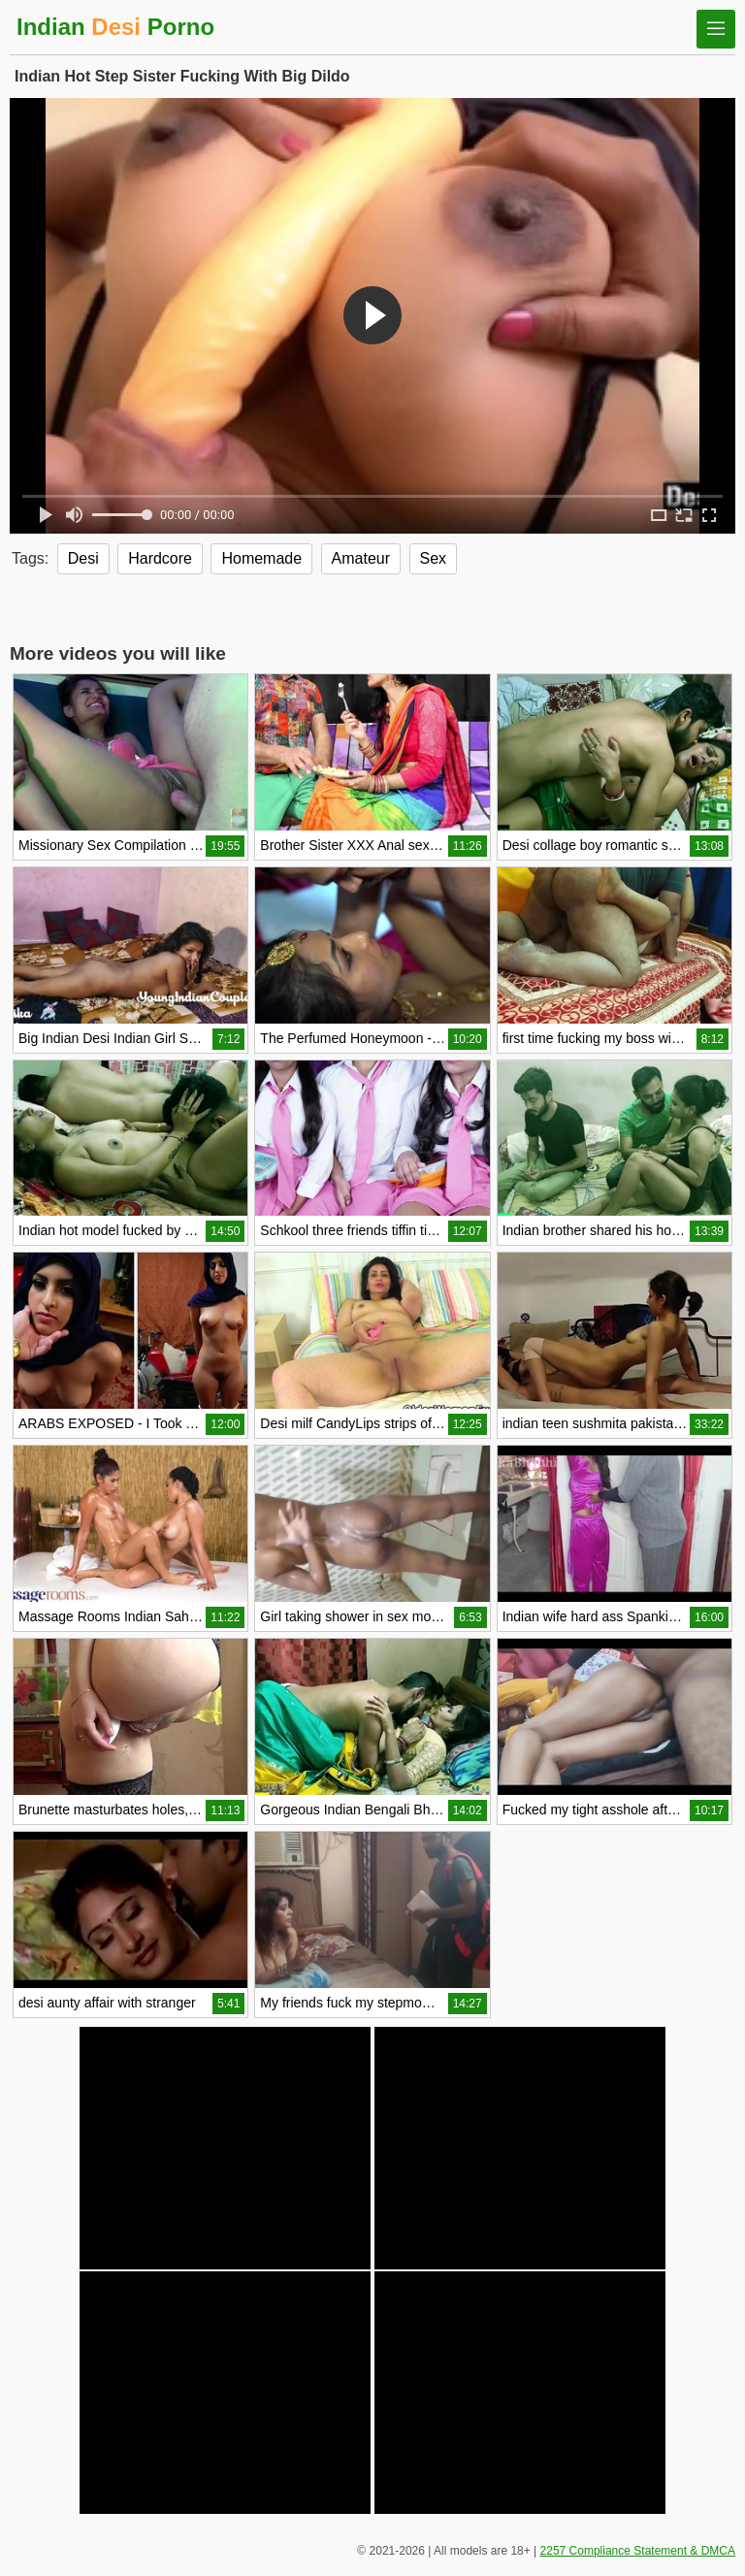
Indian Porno (115, 27)
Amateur (361, 558)
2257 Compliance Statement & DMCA (637, 2551)
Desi (83, 558)
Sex (433, 558)
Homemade (261, 558)
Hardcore (160, 558)
